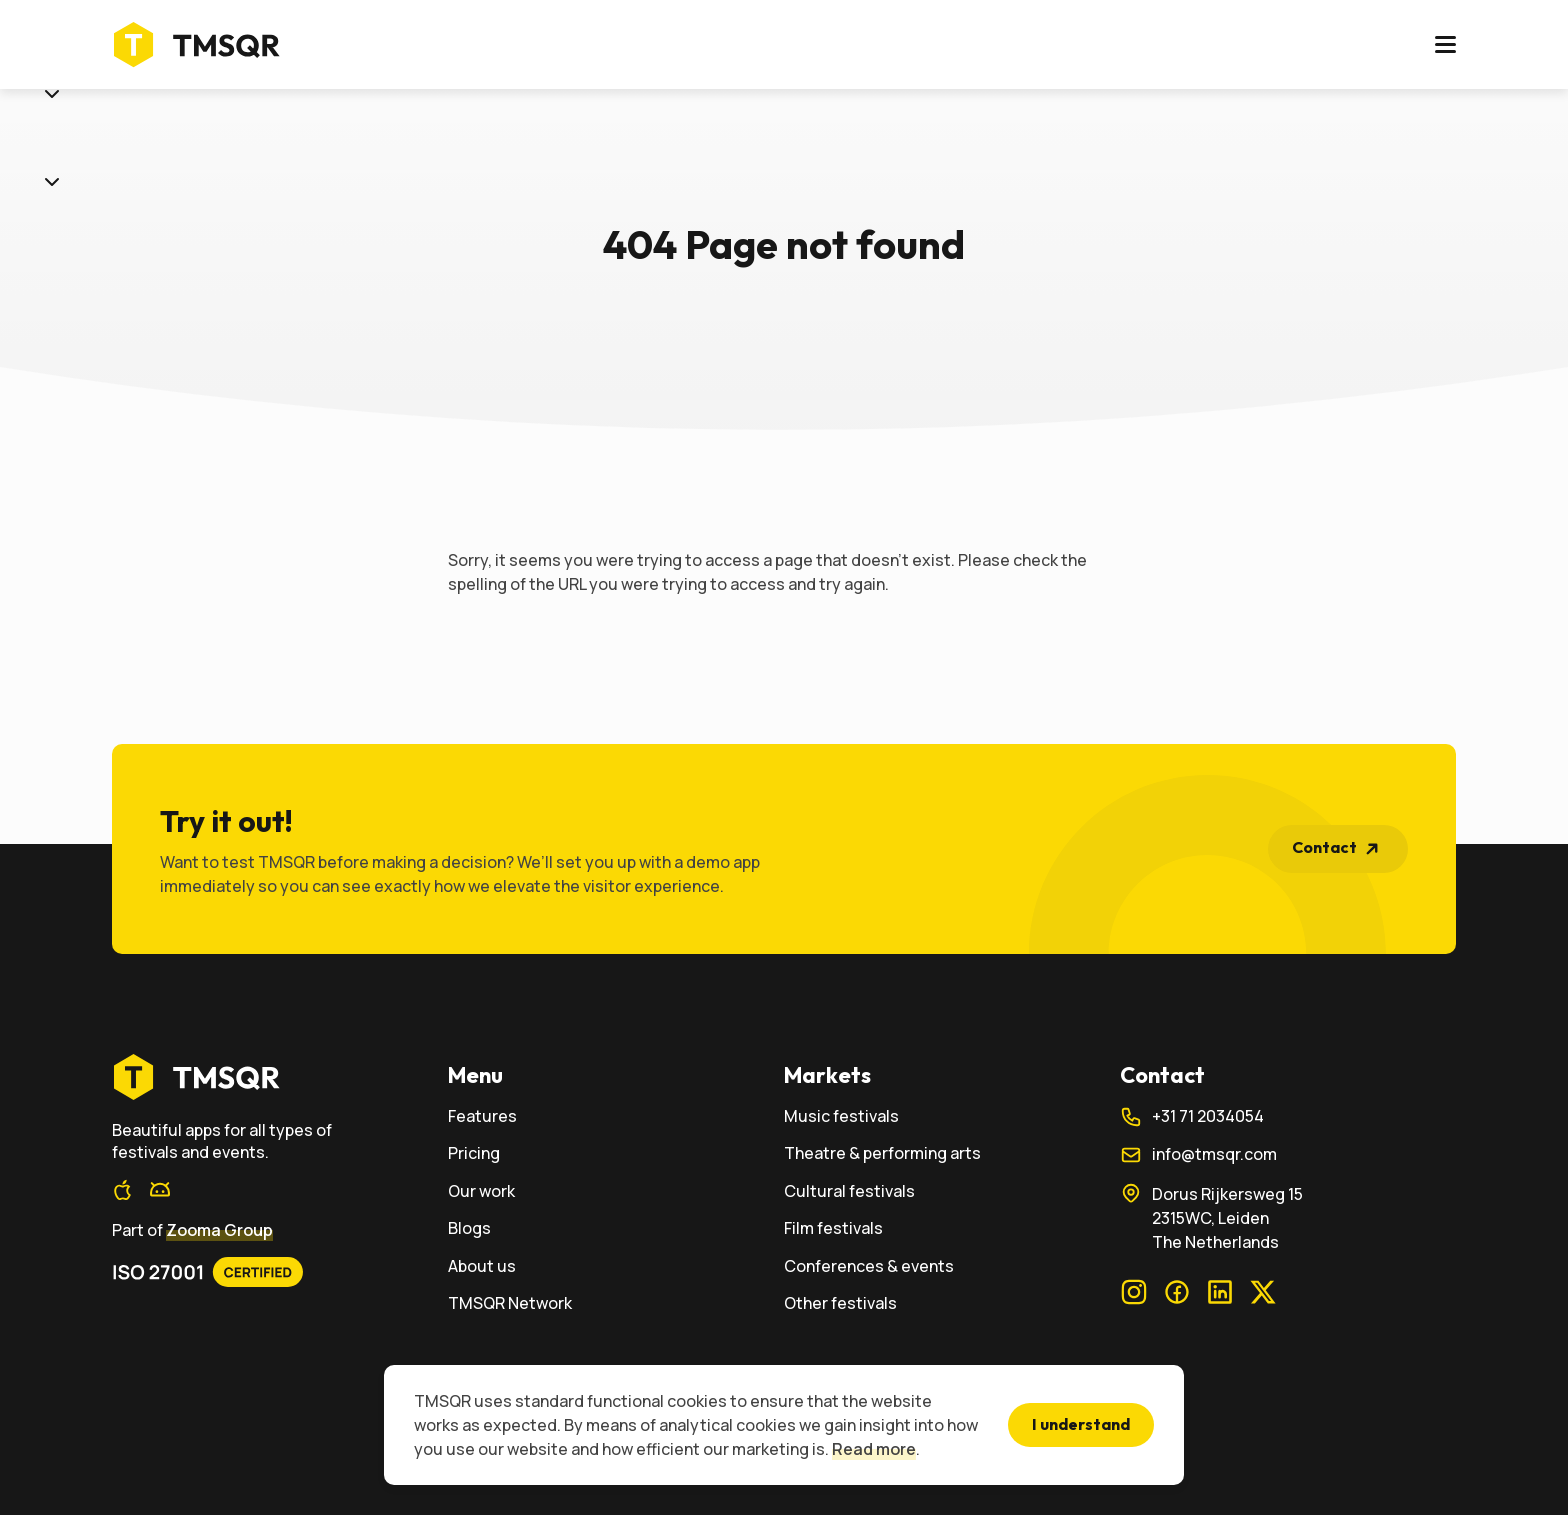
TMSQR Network (510, 1303)
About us (1003, 47)
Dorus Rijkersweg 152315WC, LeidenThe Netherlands (1211, 1217)
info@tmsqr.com (1198, 1155)
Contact (1340, 849)
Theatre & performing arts (882, 1153)
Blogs (923, 47)
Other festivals (840, 1303)
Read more (874, 1449)
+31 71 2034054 (1192, 1117)
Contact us (1389, 46)
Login (1278, 47)
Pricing (748, 47)
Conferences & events (869, 1266)
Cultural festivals (849, 1191)
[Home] (202, 47)
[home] (280, 1077)
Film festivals (833, 1228)
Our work (844, 47)
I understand (1081, 1424)
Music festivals (841, 1116)
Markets (547, 47)
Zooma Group (219, 1230)
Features (650, 47)
